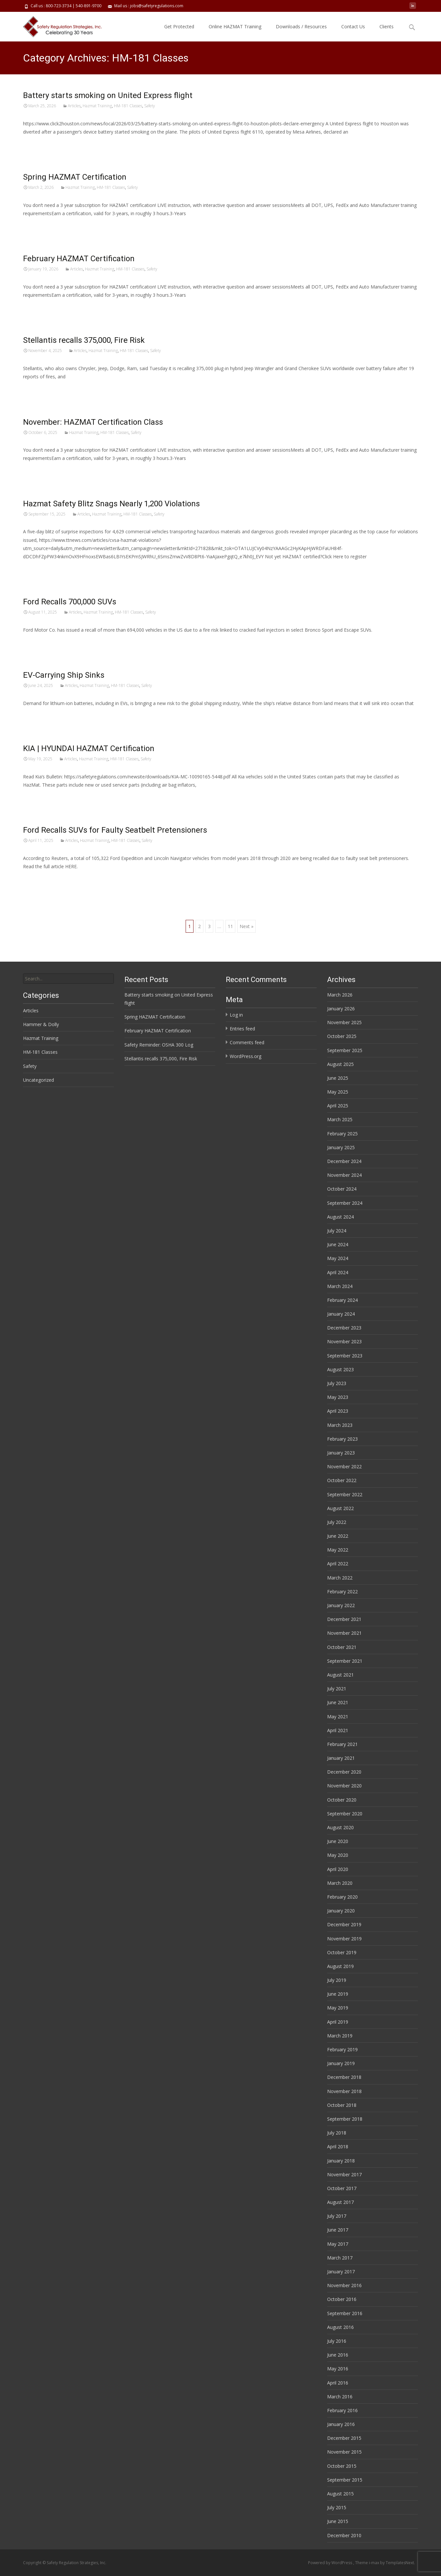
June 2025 (337, 1078)
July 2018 (336, 2133)
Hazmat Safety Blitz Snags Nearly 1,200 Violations (111, 503)
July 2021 (336, 1688)
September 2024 (344, 1203)
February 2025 (342, 1133)
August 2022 (340, 1508)
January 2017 (341, 2271)
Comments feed (247, 1042)
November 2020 (344, 1785)
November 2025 (344, 1022)
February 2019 (342, 2049)
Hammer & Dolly (41, 1024)
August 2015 (340, 2493)
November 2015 (344, 2452)
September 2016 (344, 2313)
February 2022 (342, 1591)
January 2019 (341, 2063)
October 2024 (341, 1189)
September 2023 (344, 1355)
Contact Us (353, 26)
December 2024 (344, 1161)
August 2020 (340, 1827)
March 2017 (339, 2258)
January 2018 (341, 2161)
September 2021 (344, 1661)
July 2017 (336, 2216)
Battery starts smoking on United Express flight (108, 95)
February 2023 (342, 1439)
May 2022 (337, 1550)
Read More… (37, 144)
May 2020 (337, 1855)
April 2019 (337, 2022)
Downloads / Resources (301, 26)
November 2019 (344, 1938)
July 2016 (336, 2341)
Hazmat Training (97, 106)
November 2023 (344, 1341)
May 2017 (337, 2244)
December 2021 (344, 1619)
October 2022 (341, 1480)
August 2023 (340, 1369)
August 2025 (340, 1064)
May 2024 (337, 1258)
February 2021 (342, 1744)
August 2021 (340, 1675)
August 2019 (340, 1966)
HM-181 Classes (128, 106)
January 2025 (341, 1147)
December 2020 (344, 1772)
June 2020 (337, 1841)
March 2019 (339, 2036)
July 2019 (336, 1980)
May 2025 (337, 1092)
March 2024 (339, 1286)
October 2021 (341, 1647)
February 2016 (342, 2410)
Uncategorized (38, 1080)
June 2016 (337, 2355)
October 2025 (341, 1036)
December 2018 (344, 2077)
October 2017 (341, 2188)
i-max (374, 2562)
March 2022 (339, 1578)
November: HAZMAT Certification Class (93, 422)
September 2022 (344, 1494)
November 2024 (344, 1175)
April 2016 (337, 2383)
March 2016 (339, 2396)
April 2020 (337, 1869)
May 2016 (337, 2368)
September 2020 (344, 1813)
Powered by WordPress (330, 2562)
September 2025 (344, 1050)
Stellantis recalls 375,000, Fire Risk (84, 340)
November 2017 (344, 2174)
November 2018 (344, 2091)
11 (230, 926)
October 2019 (341, 1952)
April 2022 (337, 1563)
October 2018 (341, 2105)
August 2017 (340, 2202)
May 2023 (337, 1397)
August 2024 (340, 1217)
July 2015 (336, 2507)
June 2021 (337, 1702)
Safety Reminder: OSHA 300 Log (158, 1045)
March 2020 (339, 1883)
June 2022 (337, 1536)
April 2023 (337, 1411)
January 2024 (341, 1314)
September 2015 (344, 2480)
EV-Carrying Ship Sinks (63, 675)
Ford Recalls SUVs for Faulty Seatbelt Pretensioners (115, 830)
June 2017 (337, 2230)
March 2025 (339, 1119)
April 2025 (337, 1105)
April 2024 (337, 1272)
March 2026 (339, 995)
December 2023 (344, 1328)
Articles (74, 106)
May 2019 (337, 2008)
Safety (149, 106)
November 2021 (344, 1633)
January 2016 (341, 2424)
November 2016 (344, 2285)
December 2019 (344, 1924)
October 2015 (341, 2466)
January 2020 (341, 1910)
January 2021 (341, 1758)
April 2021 (337, 1730)
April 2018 (337, 2146)
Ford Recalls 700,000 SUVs (69, 601)
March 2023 (339, 1425)
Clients (386, 26)
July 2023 (336, 1383)
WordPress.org (245, 1056)
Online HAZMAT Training (235, 26)
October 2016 (341, 2299)
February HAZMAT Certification (79, 258)
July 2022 (336, 1522)
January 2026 (341, 1008)
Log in (236, 1015)
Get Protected (179, 26)
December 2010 (344, 2535)
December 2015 (344, 2438)
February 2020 (342, 1897)
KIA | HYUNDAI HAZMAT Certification (88, 748)
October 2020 (341, 1800)
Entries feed (242, 1028)
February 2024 (342, 1300)
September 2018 (344, 2119)
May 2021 (337, 1716)
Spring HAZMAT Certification (74, 177)
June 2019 (337, 1994)
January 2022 (341, 1605)
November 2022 (344, 1466)
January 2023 (341, 1453)
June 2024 (337, 1244)
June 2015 (337, 2521)
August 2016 (340, 2327)
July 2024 (336, 1230)
